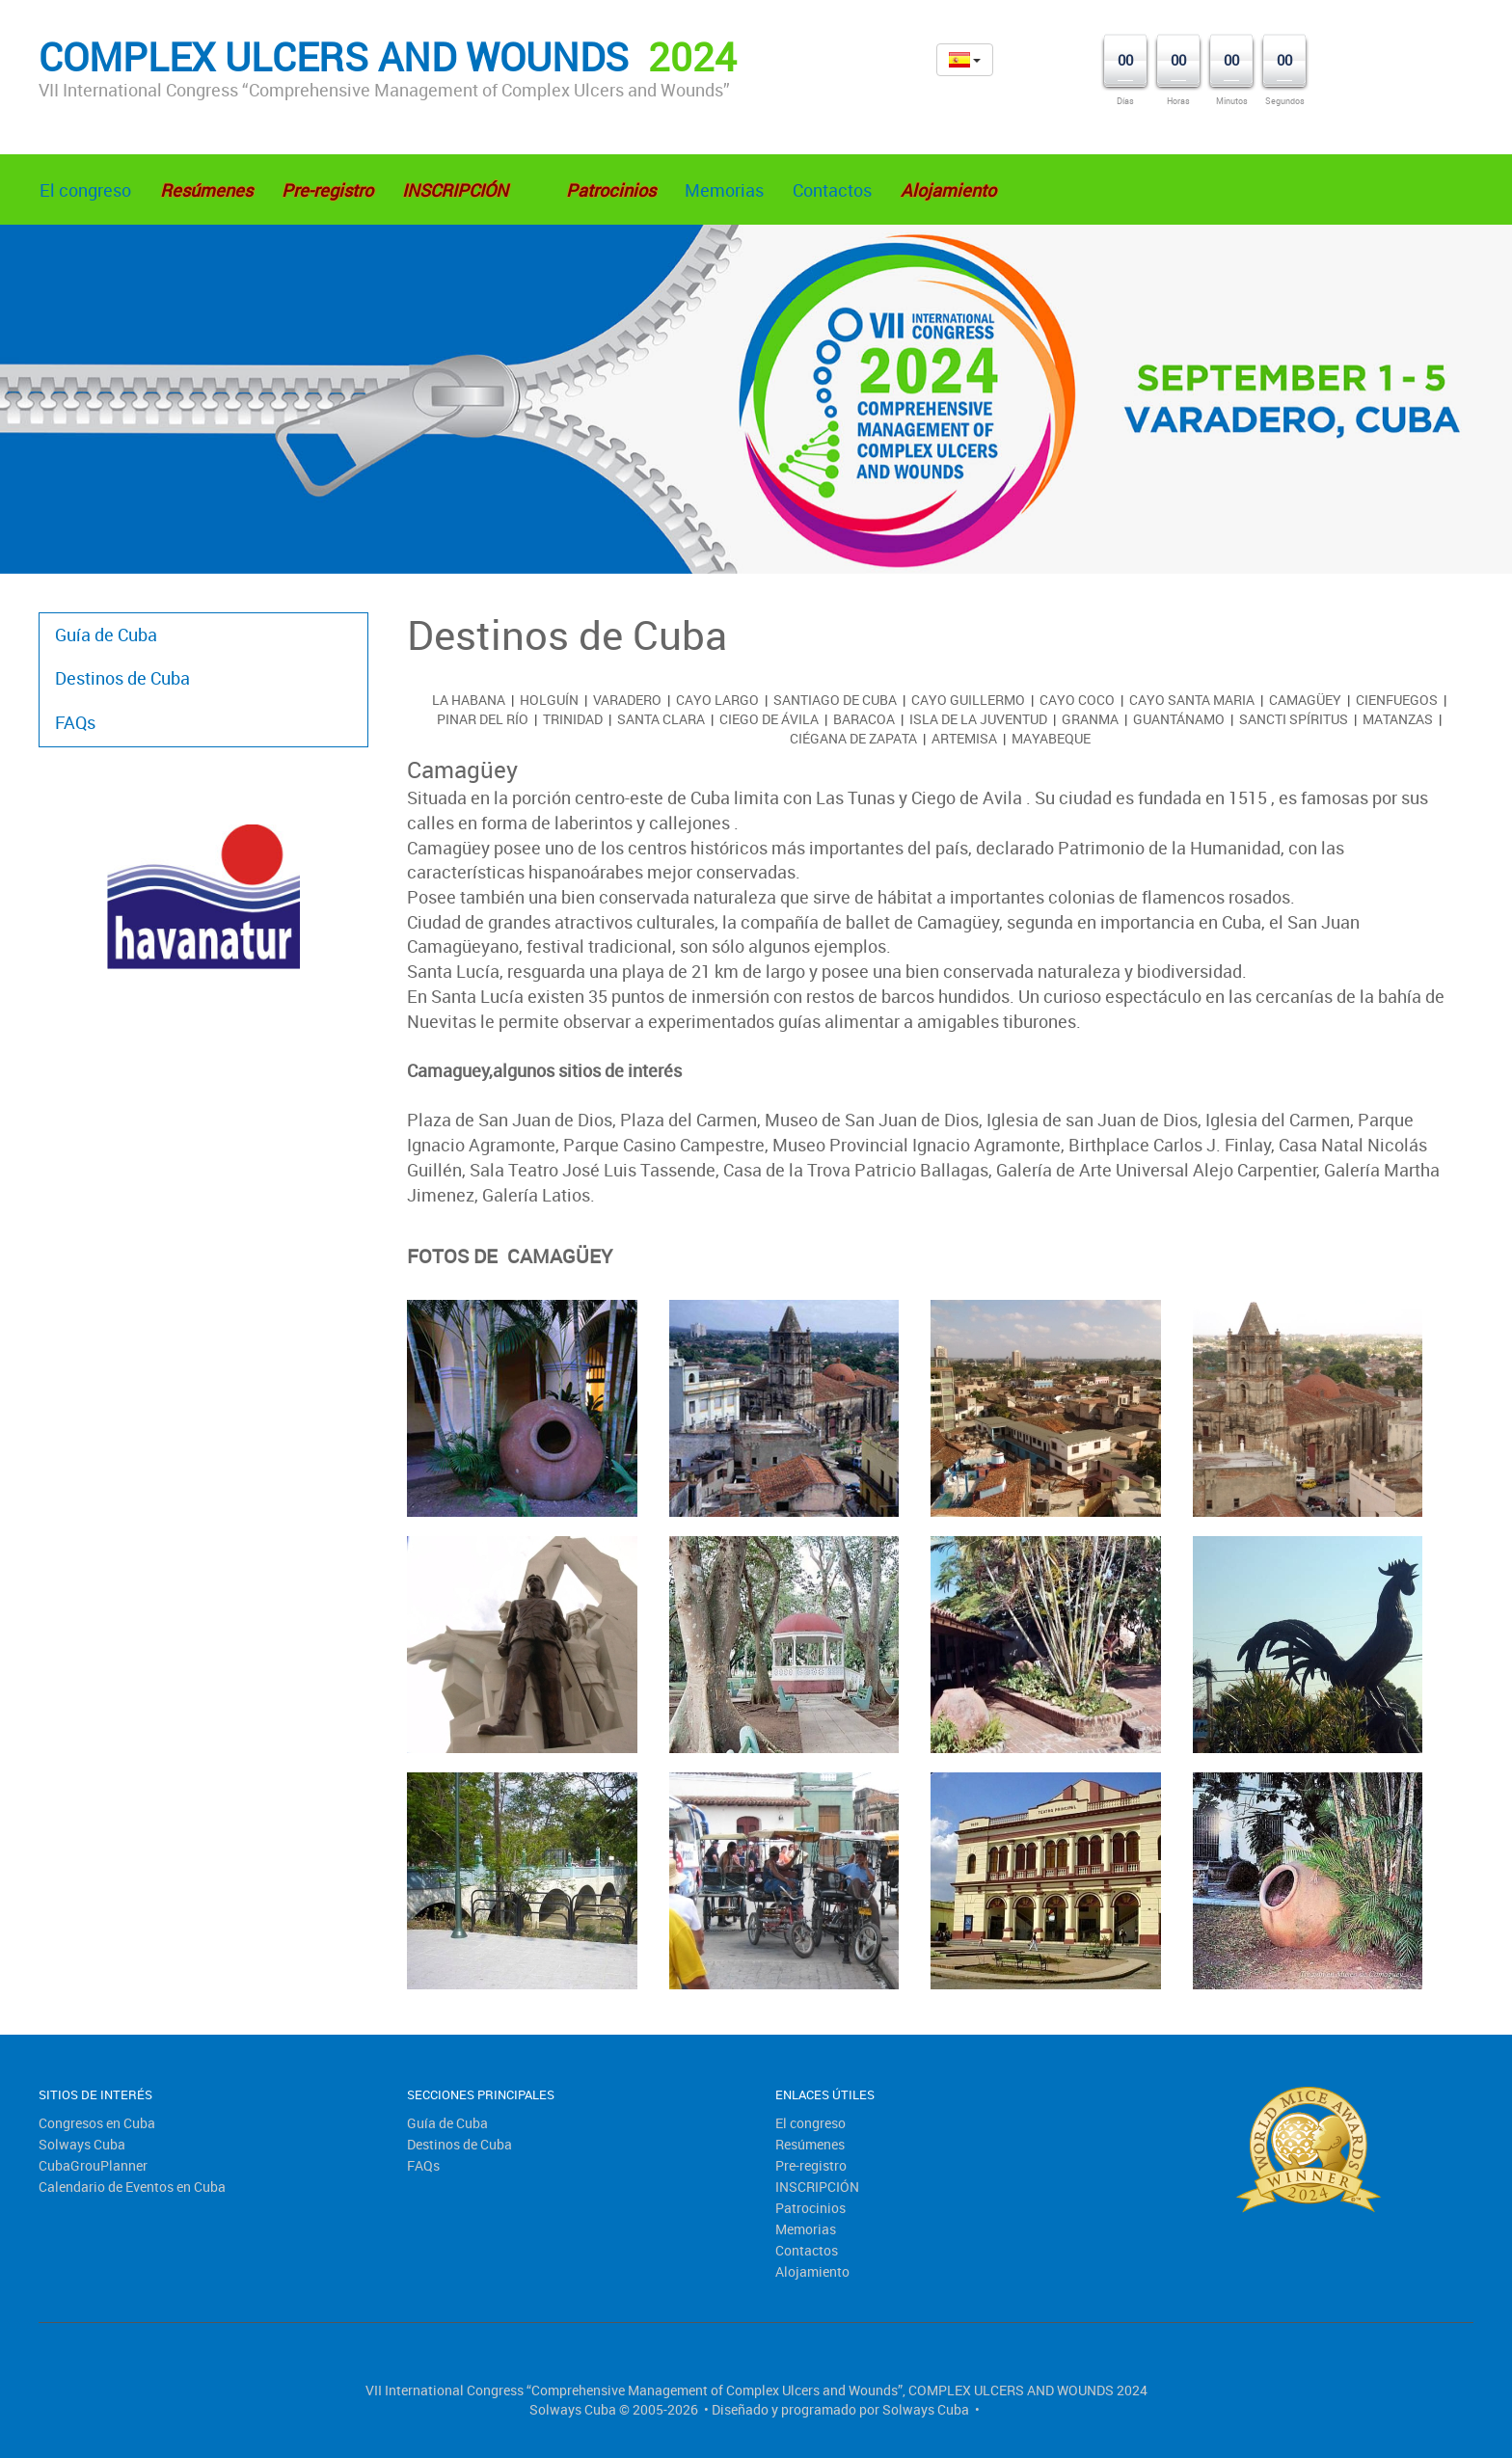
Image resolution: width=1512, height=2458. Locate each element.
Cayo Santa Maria (1192, 699)
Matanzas (1398, 719)
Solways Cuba (82, 2144)
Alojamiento (812, 2271)
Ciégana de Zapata (853, 738)
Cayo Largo (717, 699)
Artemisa (964, 738)
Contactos (832, 190)
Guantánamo (1179, 719)
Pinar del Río (482, 719)
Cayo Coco (1077, 699)
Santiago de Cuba (835, 699)
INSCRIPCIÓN (817, 2186)
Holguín (549, 699)
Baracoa (864, 719)
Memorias (724, 190)
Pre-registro (811, 2165)
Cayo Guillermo (968, 699)
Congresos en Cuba (97, 2123)
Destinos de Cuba (122, 677)
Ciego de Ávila (769, 719)
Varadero (627, 699)
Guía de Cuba (106, 634)
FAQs (75, 722)
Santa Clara (661, 719)
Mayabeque (1051, 738)
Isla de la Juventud (978, 719)
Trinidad (573, 719)
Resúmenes (810, 2144)
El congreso (85, 190)
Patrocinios (810, 2208)
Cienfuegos (1397, 699)
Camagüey (1305, 699)
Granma (1090, 719)
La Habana (468, 699)
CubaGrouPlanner (93, 2165)
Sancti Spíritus (1293, 719)
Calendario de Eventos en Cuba (132, 2186)
